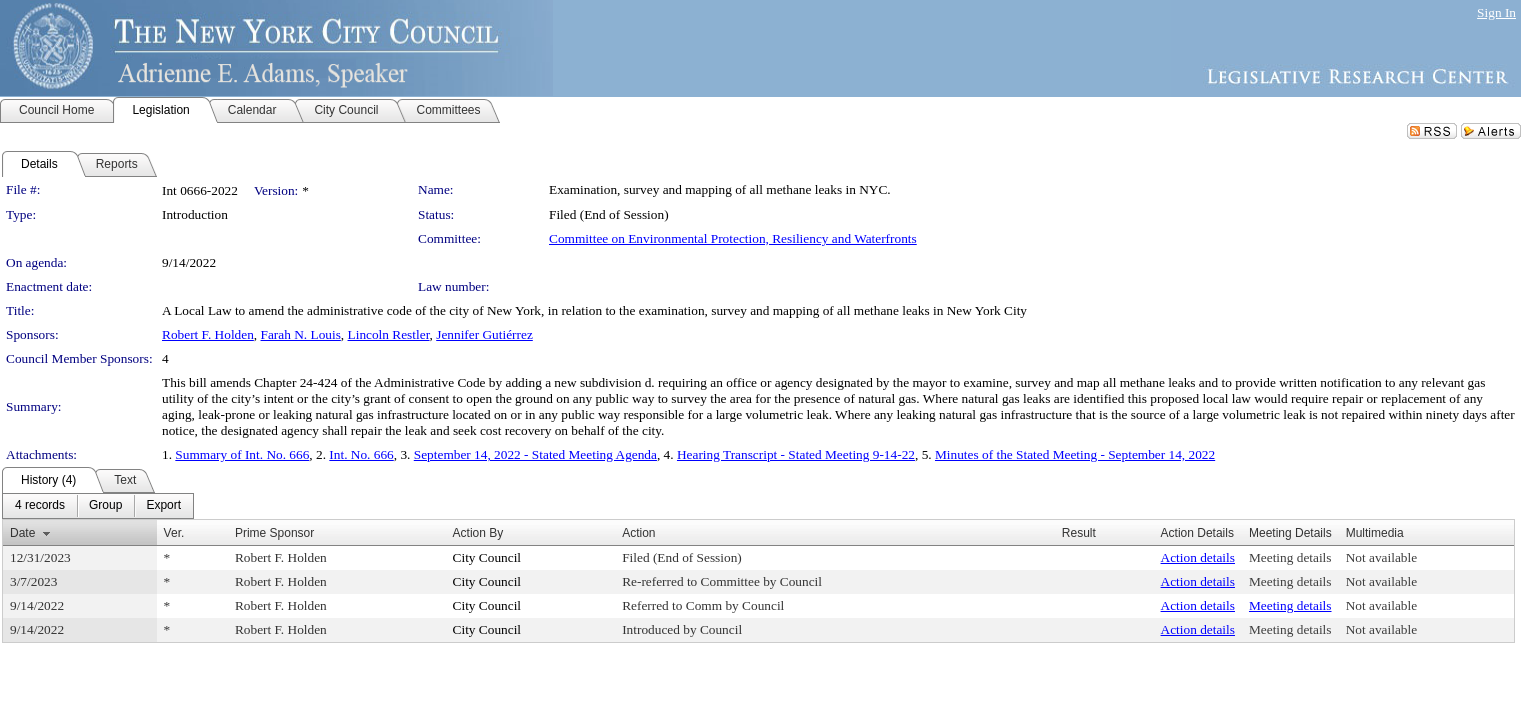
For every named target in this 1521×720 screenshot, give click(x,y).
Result (1079, 533)
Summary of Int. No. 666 (242, 454)
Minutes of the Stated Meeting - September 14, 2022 (1075, 454)
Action (638, 533)
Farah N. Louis (301, 334)
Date (22, 533)
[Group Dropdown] (105, 506)
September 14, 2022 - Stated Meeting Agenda (535, 454)
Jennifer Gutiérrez (484, 334)
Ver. (174, 533)
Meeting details (1290, 557)
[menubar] (98, 506)
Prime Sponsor (274, 533)
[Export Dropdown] (163, 506)
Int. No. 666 (361, 454)
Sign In (1496, 12)
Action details (1198, 557)
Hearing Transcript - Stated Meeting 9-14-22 (796, 454)
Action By (478, 533)
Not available (1381, 557)
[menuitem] (40, 506)
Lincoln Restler (389, 334)
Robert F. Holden (208, 334)
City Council (487, 557)
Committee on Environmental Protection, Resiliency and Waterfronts (733, 238)
